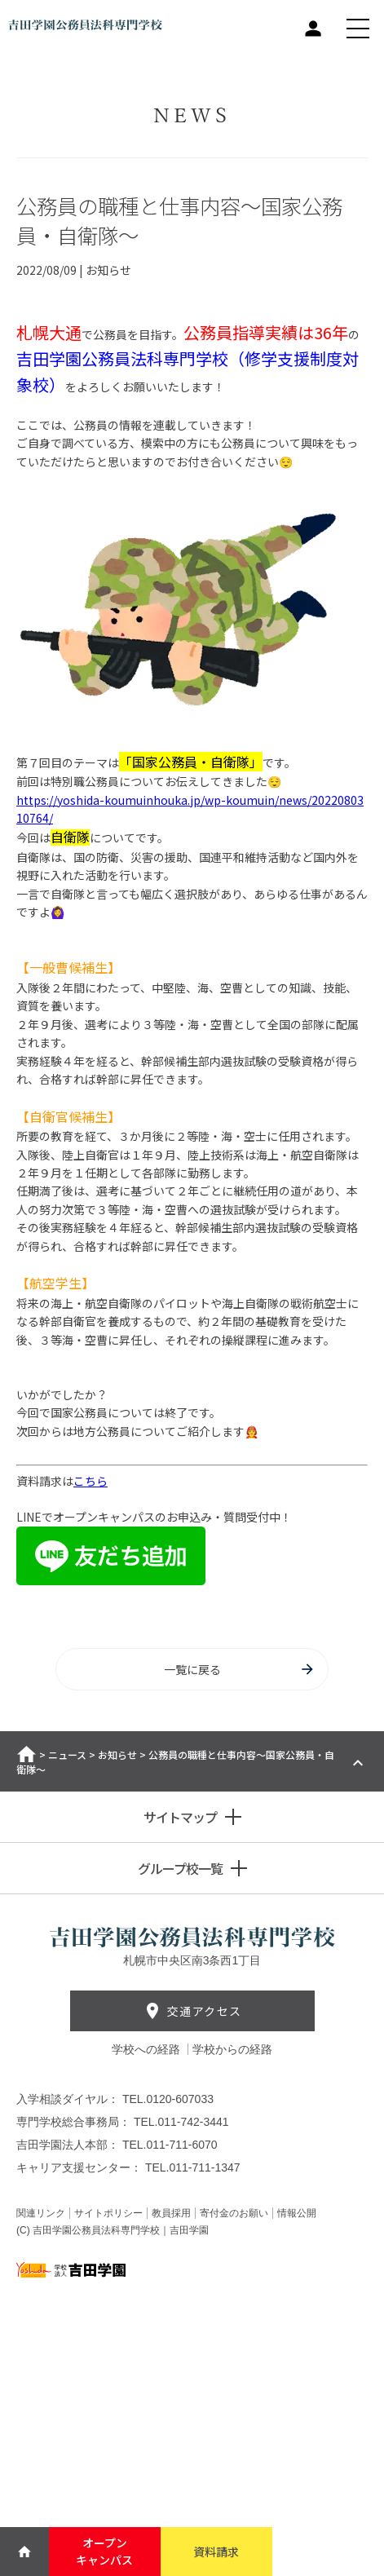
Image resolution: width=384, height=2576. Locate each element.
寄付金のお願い (234, 2213)
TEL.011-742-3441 (181, 2121)
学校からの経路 (232, 2049)
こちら (90, 1481)
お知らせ (117, 1754)
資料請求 (216, 2551)
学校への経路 (147, 2049)
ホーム (26, 1754)
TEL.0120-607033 (168, 2098)
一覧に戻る (240, 1669)
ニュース (67, 1754)
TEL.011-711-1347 (193, 2167)
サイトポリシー (108, 2213)
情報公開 (296, 2213)
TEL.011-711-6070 (170, 2144)
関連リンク (40, 2213)
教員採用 (171, 2213)
